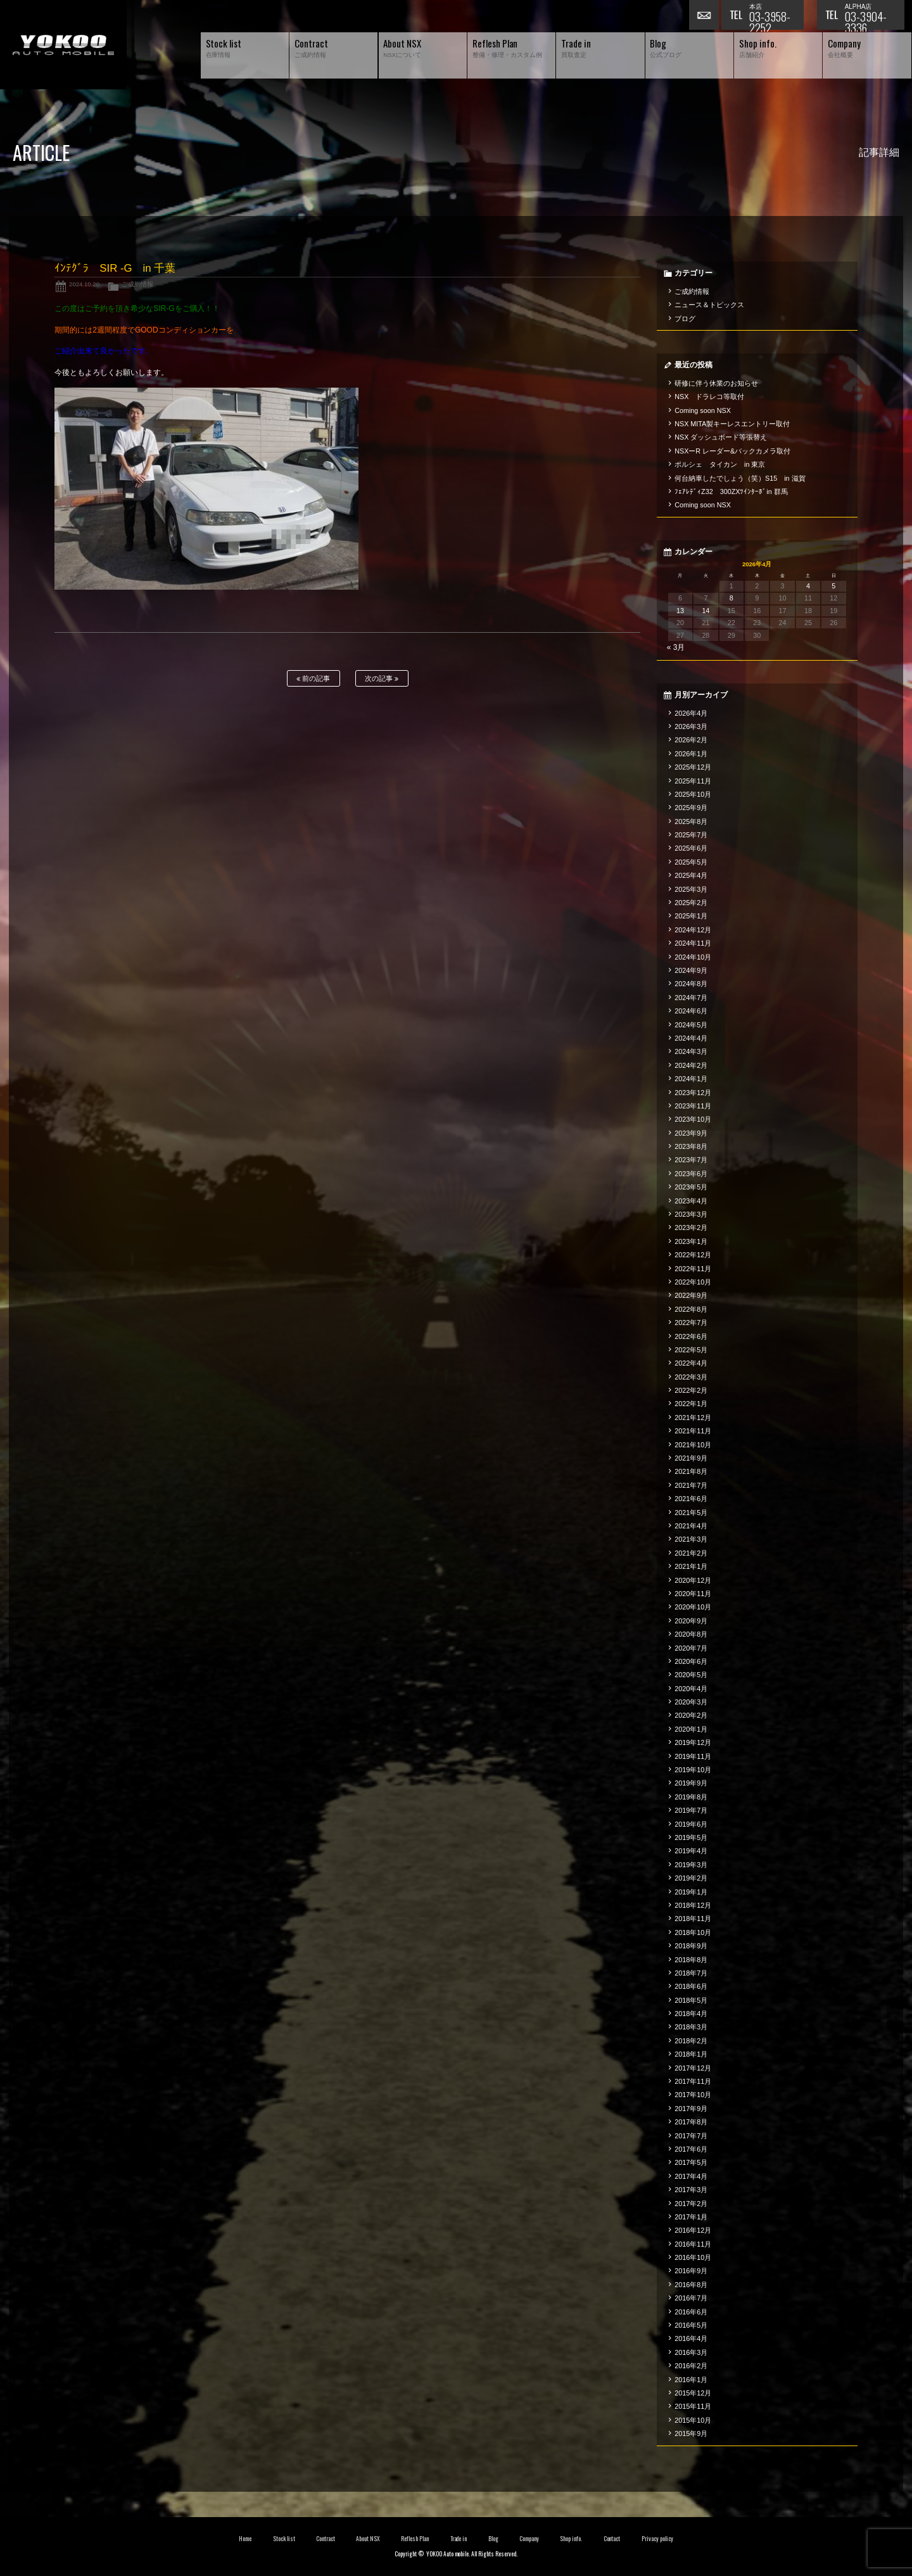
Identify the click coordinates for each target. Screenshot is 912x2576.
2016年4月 (690, 2338)
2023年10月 (692, 1119)
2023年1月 (690, 1241)
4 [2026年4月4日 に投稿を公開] (808, 586)
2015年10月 (692, 2420)
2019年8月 (690, 1797)
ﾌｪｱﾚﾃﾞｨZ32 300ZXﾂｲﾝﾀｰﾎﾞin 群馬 (731, 491)
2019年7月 (690, 1810)
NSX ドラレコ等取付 (709, 396)
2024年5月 (690, 1025)
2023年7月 (690, 1160)
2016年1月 (690, 2379)
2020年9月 (690, 1621)
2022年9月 (690, 1295)
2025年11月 (692, 781)
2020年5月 (690, 1674)
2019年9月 (690, 1783)
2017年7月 (690, 2136)
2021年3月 (690, 1539)
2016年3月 (690, 2352)
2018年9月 (690, 1946)
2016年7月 (690, 2298)
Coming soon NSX (702, 410)
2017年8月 (690, 2122)
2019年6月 (690, 1824)
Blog (493, 2538)
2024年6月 (690, 1011)
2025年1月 (690, 916)
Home (245, 2538)
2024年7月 (690, 997)
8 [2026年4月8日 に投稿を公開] (731, 598)
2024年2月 (690, 1065)
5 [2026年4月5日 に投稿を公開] (833, 586)
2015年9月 (690, 2433)
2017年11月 (692, 2081)
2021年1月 (690, 1566)
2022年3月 (690, 1377)
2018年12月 (692, 1905)
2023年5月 (690, 1187)
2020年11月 (692, 1593)
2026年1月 (690, 754)
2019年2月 (690, 1878)
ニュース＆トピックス (709, 304)
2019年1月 (690, 1892)
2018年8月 (690, 1960)
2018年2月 (690, 2041)
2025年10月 (692, 794)
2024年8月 (690, 983)
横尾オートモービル (63, 44)
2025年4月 (690, 875)
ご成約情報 (137, 284)
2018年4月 (690, 2013)
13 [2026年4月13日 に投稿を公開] (680, 610)
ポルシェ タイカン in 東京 (719, 464)
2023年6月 (690, 1173)
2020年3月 (690, 1702)
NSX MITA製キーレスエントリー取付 (732, 424)
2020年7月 (690, 1648)
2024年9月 (690, 970)
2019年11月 (692, 1756)
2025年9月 (690, 807)
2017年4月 (690, 2176)
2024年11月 (692, 943)
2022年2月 (690, 1390)
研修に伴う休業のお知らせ (716, 383)
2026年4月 (690, 713)
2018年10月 (692, 1932)
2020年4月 (690, 1688)
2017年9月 (690, 2108)
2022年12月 (692, 1255)
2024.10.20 (84, 284)
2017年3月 (690, 2189)
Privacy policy (657, 2538)
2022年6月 (690, 1336)
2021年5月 (690, 1512)
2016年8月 (690, 2284)
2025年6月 (690, 848)
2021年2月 (690, 1553)
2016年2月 (690, 2366)
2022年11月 (692, 1268)
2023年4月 (690, 1201)
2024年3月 (690, 1051)
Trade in (458, 2538)
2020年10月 (692, 1607)
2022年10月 (692, 1282)
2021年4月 (690, 1526)
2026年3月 (690, 726)
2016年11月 (692, 2244)
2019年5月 (690, 1837)
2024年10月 (692, 957)
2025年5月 (690, 862)
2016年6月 (690, 2312)
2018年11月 (692, 1918)
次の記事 (381, 679)
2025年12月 (692, 767)
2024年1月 (690, 1078)
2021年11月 (692, 1431)
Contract (325, 2538)
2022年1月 (690, 1403)
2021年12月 (692, 1417)
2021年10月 (692, 1445)
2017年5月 (690, 2162)
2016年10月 (692, 2257)
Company (529, 2538)
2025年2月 (690, 902)
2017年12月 (692, 2068)
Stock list (284, 2538)
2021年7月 (690, 1485)
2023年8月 (690, 1146)
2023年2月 (690, 1227)
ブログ (684, 318)
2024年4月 (690, 1038)
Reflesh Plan (415, 2538)
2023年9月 (690, 1133)
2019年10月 (692, 1769)
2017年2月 (690, 2203)
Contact (612, 2538)
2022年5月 (690, 1350)
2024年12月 (692, 930)
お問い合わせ (705, 16)
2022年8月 (690, 1309)
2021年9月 (690, 1458)
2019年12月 (692, 1742)
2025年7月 (690, 835)
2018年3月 (690, 2027)
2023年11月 (692, 1106)
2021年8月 (690, 1471)
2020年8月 (690, 1634)
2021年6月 (690, 1498)
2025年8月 (690, 821)
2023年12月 (692, 1092)
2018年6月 (690, 1986)
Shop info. (571, 2538)
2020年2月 (690, 1715)
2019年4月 (690, 1851)
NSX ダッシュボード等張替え (720, 437)
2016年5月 (690, 2325)
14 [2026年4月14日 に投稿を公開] (705, 610)
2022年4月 (690, 1363)
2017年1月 (690, 2217)
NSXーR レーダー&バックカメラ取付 (732, 451)
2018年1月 (690, 2054)
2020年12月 (692, 1580)
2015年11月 (692, 2406)
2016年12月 (692, 2230)
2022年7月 (690, 1322)
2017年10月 (692, 2094)
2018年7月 (690, 1973)
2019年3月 (690, 1865)
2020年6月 (690, 1661)
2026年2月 (690, 740)
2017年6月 (690, 2149)
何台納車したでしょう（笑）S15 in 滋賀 (739, 478)
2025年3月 (690, 889)
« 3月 (676, 647)
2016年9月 (690, 2271)
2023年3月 (690, 1214)
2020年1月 (690, 1729)
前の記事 (313, 679)
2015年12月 (692, 2393)
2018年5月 (690, 2000)
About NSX (368, 2538)
